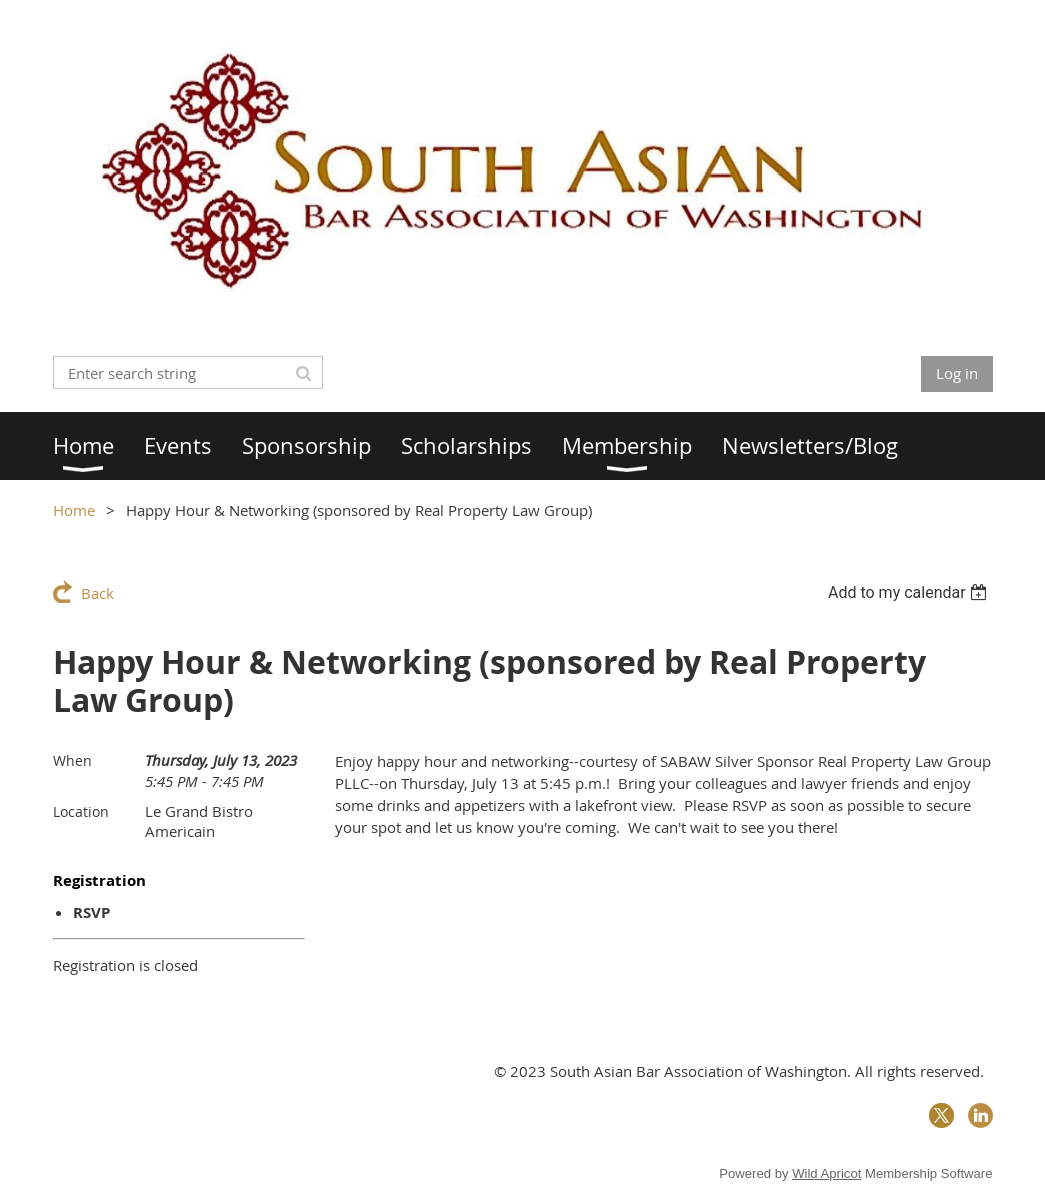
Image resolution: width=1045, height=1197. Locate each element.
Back (97, 593)
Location (81, 811)
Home (74, 510)
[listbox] (910, 592)
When (72, 760)
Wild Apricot (826, 1173)
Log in (957, 373)
